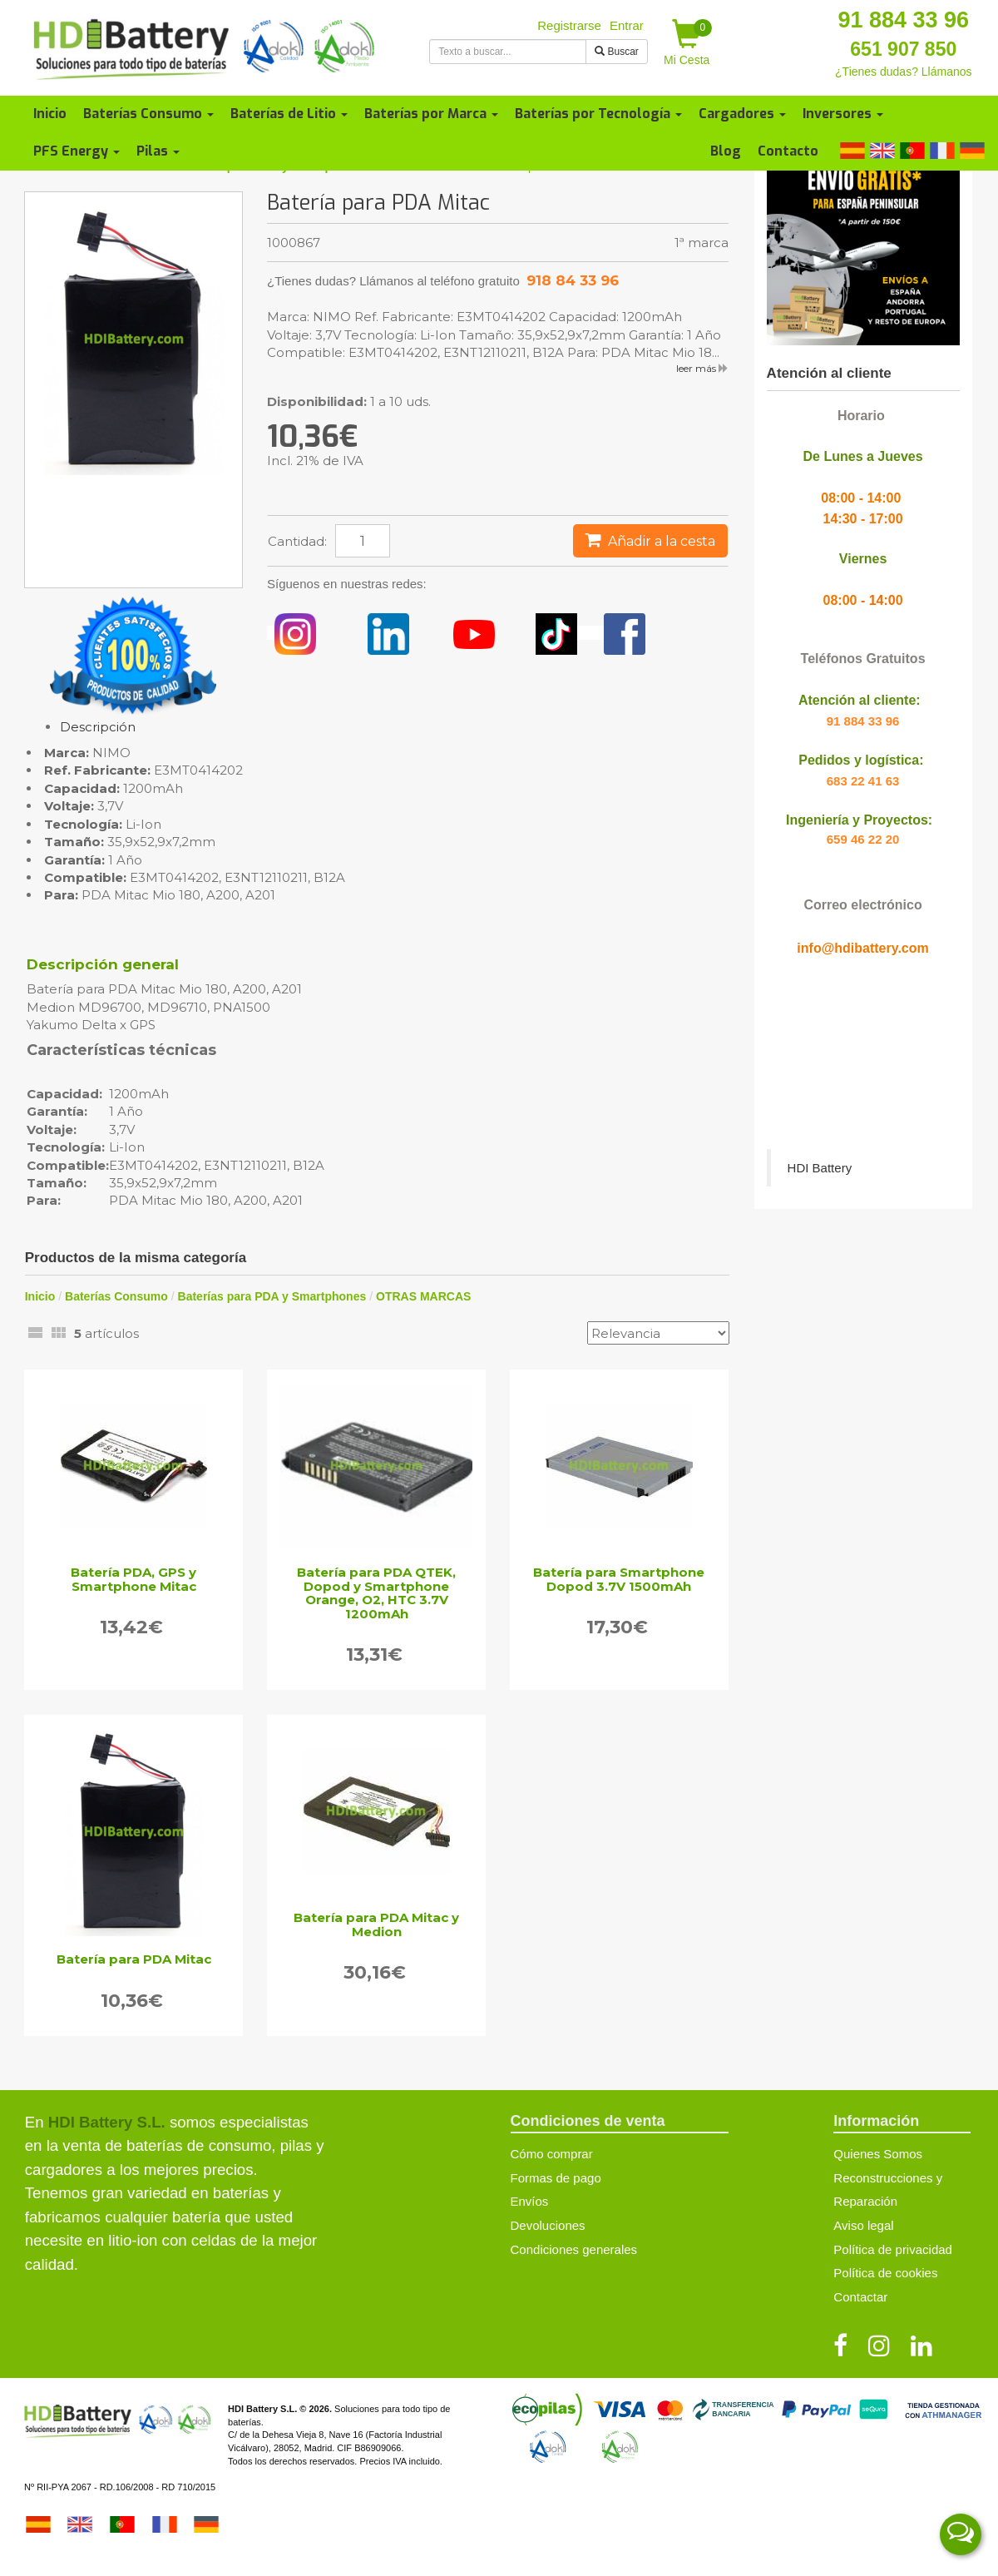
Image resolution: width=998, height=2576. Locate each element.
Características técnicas (121, 1051)
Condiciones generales (574, 2249)
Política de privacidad (892, 2249)
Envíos (530, 2201)
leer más (702, 368)
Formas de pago (556, 2178)
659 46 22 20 (863, 839)
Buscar (617, 51)
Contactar (860, 2297)
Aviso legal (863, 2225)
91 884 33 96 (903, 19)
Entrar (627, 25)
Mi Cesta (688, 43)
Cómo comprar (552, 2154)
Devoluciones (548, 2225)
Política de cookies (885, 2273)
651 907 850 (903, 49)
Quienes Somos (877, 2154)
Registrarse (569, 25)
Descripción (98, 727)
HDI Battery (820, 1168)
